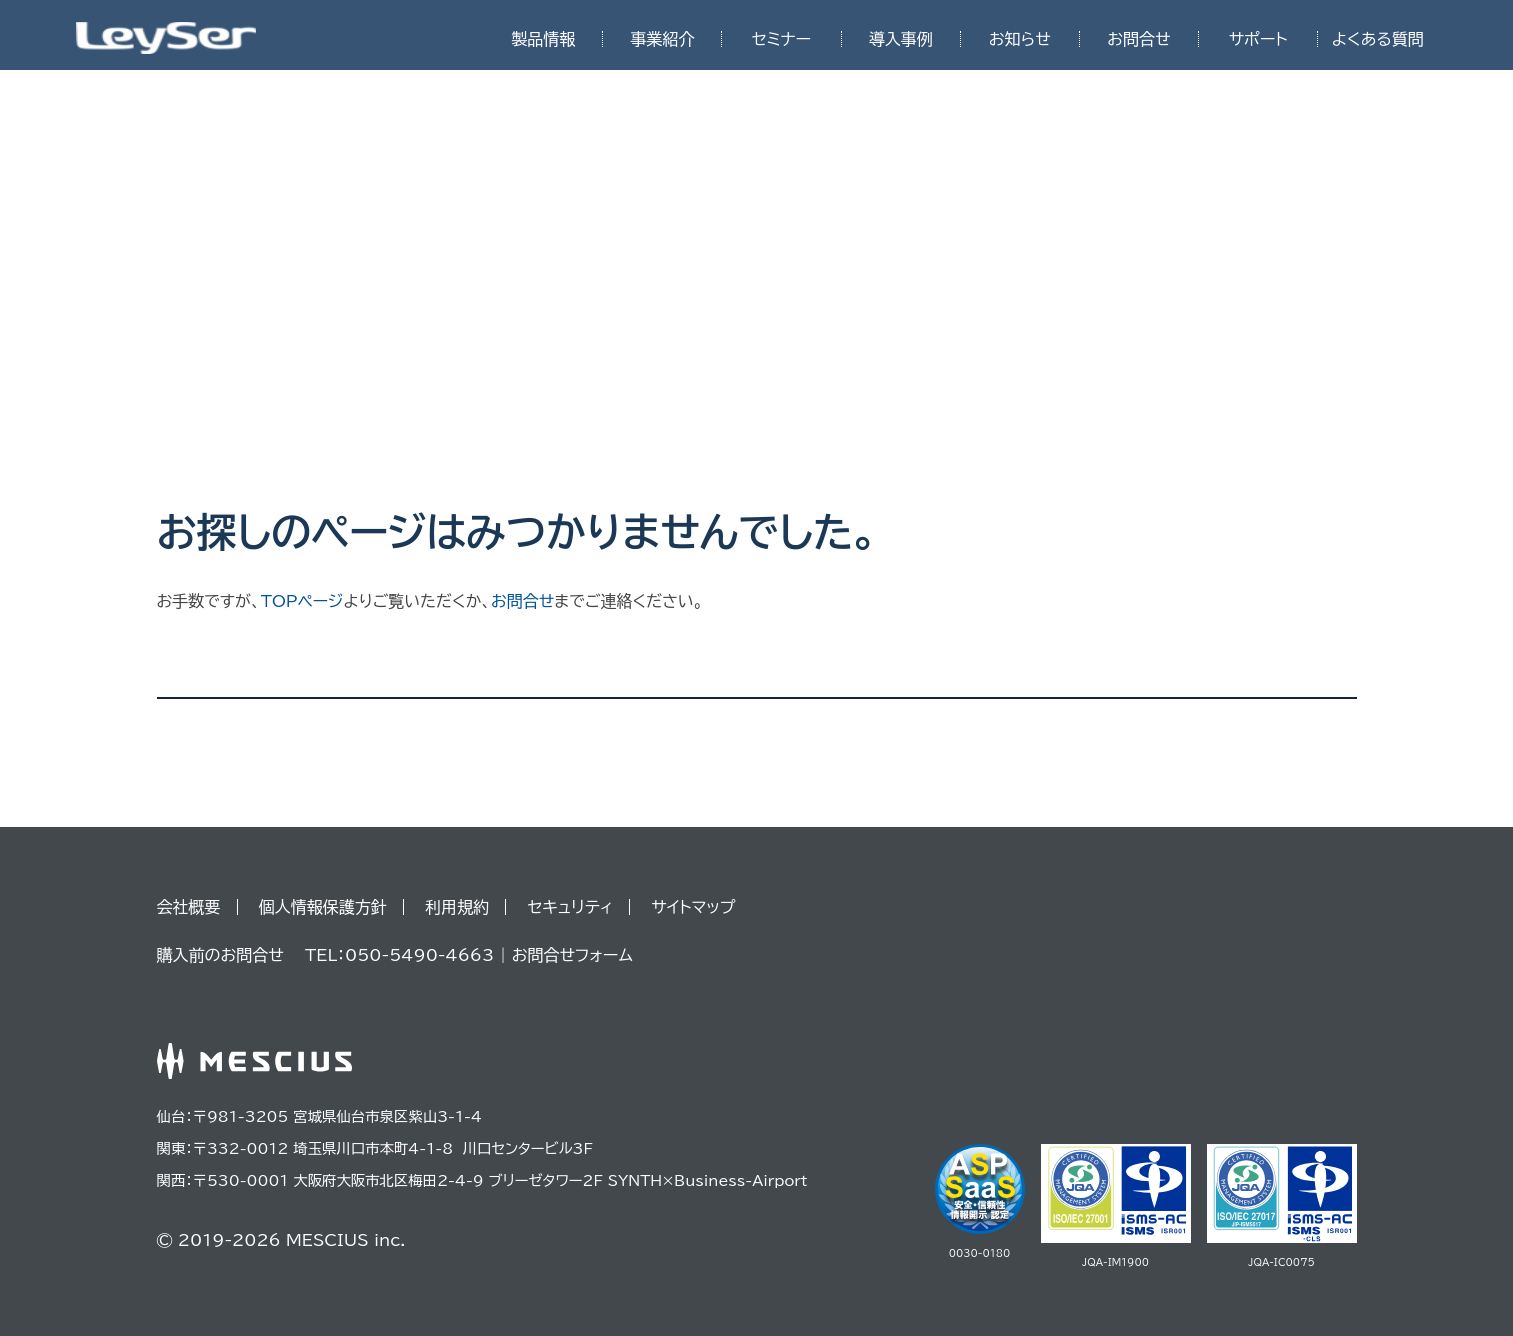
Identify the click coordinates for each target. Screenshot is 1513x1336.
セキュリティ (570, 907)
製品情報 (543, 39)
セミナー (781, 39)
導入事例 (901, 39)
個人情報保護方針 (323, 907)
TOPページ (302, 601)
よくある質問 (1378, 39)
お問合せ (1138, 39)
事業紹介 (662, 39)
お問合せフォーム (572, 955)
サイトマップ (693, 907)
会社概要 (189, 907)
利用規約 (457, 907)
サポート (1258, 39)
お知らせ (1020, 39)
